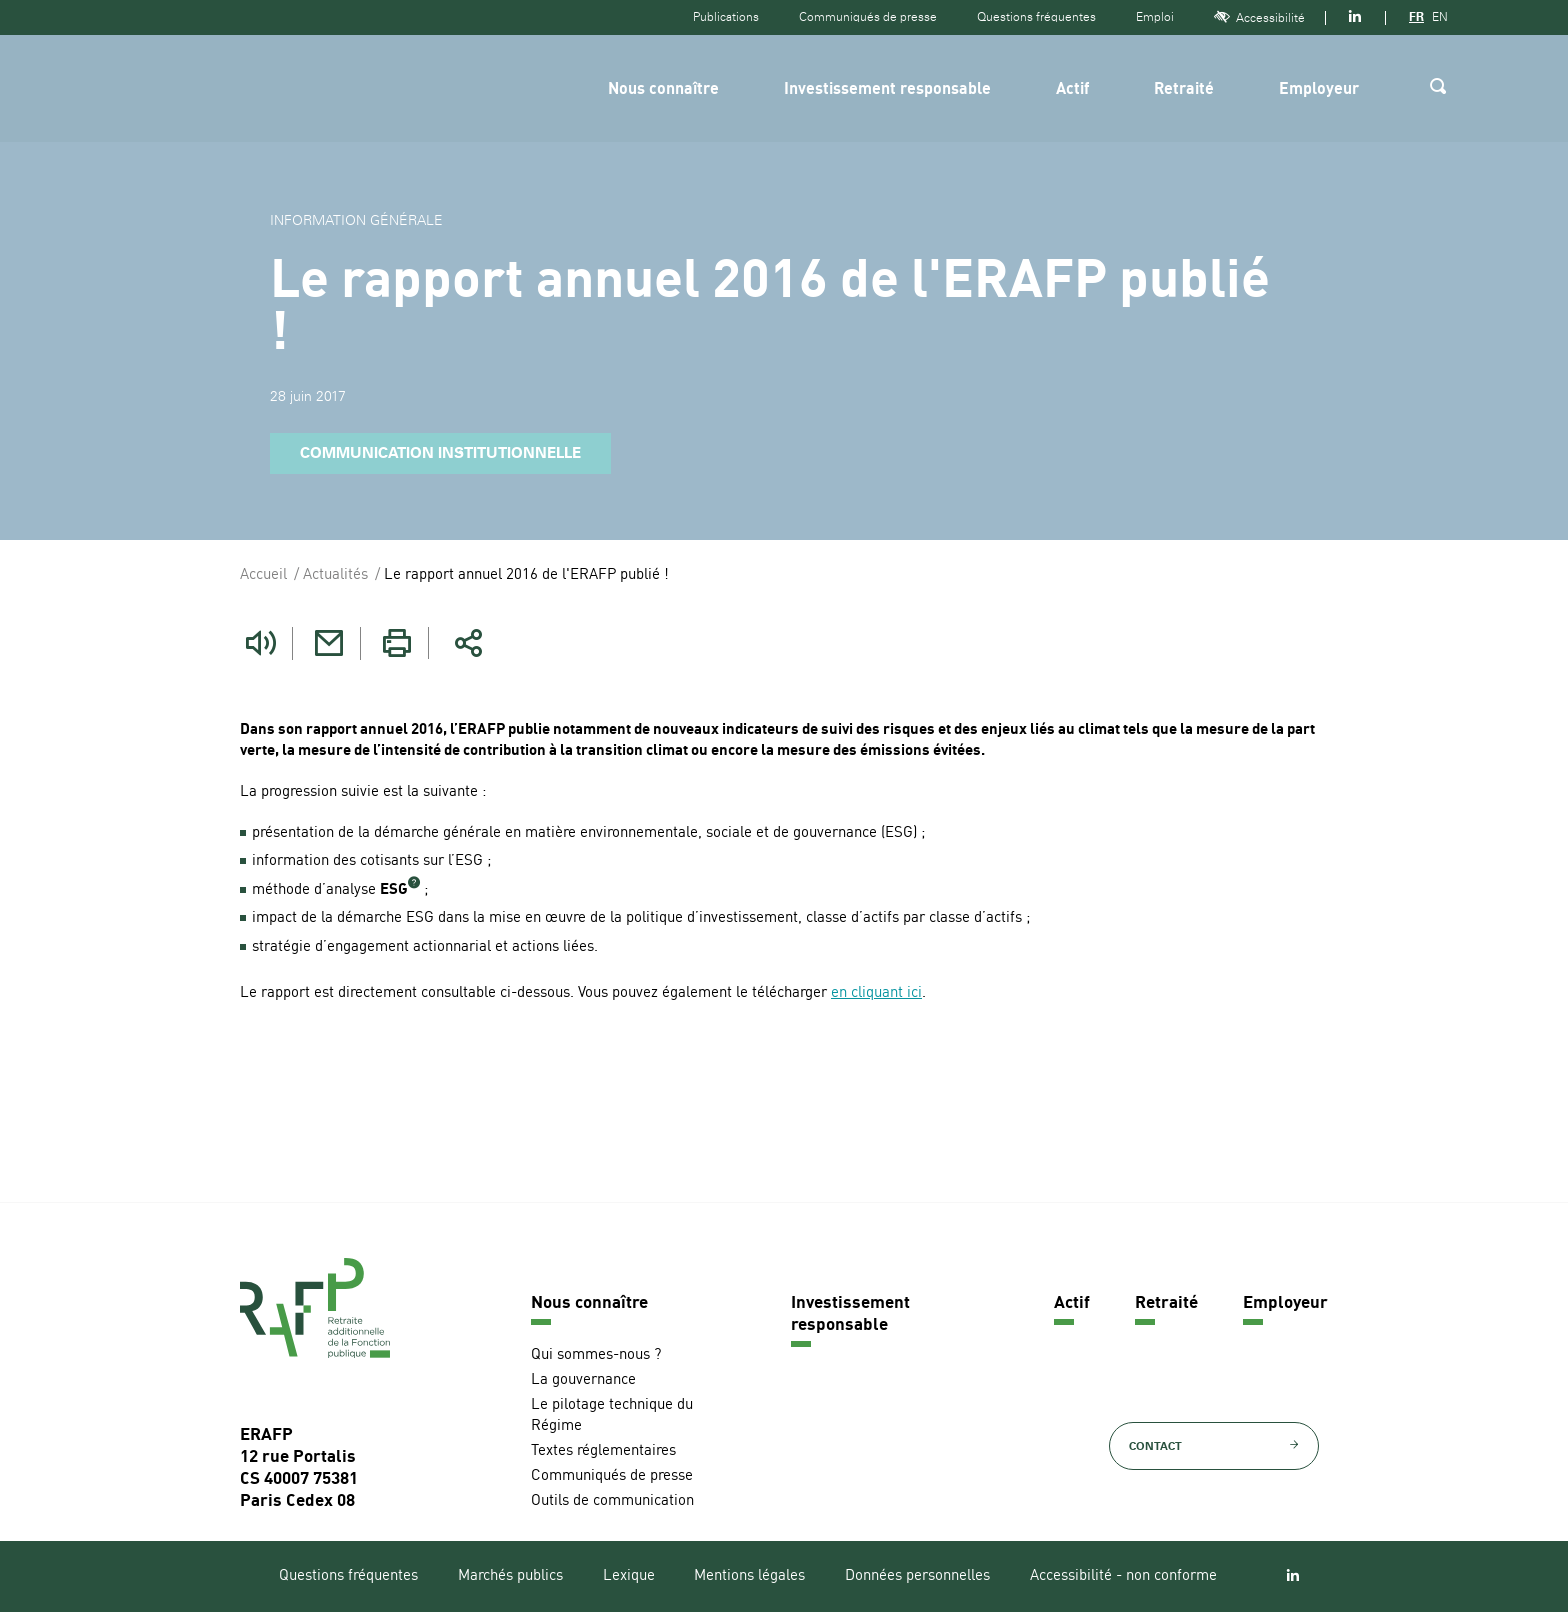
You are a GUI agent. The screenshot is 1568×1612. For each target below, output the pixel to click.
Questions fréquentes (1036, 17)
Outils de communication (612, 1500)
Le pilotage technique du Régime (612, 1415)
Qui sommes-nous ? (596, 1354)
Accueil (263, 575)
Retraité (1184, 90)
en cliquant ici (876, 992)
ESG (394, 889)
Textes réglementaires (603, 1450)
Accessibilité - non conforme (1123, 1575)
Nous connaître (663, 90)
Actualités (335, 575)
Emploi (1155, 17)
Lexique (629, 1575)
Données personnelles (917, 1575)
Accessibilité (1259, 17)
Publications (726, 17)
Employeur (1319, 90)
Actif (1072, 90)
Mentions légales (749, 1575)
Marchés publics (510, 1575)
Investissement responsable (887, 90)
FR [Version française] (1416, 17)
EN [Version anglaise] (1440, 17)
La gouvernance (583, 1379)
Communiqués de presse (868, 17)
